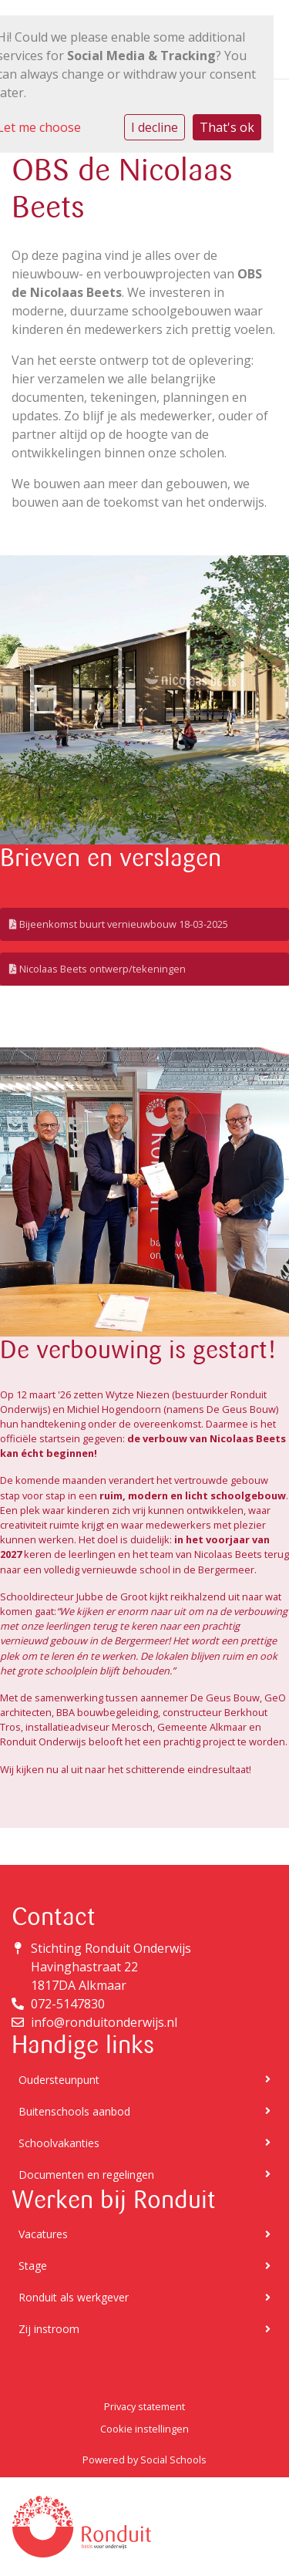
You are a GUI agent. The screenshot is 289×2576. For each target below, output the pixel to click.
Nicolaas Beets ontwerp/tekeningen (97, 969)
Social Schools (173, 2459)
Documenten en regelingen (144, 2174)
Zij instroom (144, 2328)
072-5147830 (68, 2003)
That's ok (227, 127)
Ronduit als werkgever (144, 2297)
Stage (144, 2265)
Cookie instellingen (144, 2429)
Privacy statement (144, 2406)
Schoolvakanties (144, 2143)
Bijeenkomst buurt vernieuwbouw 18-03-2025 (118, 924)
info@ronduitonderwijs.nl (104, 2022)
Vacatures (144, 2234)
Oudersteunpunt (144, 2079)
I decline (154, 127)
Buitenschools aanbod (144, 2111)
